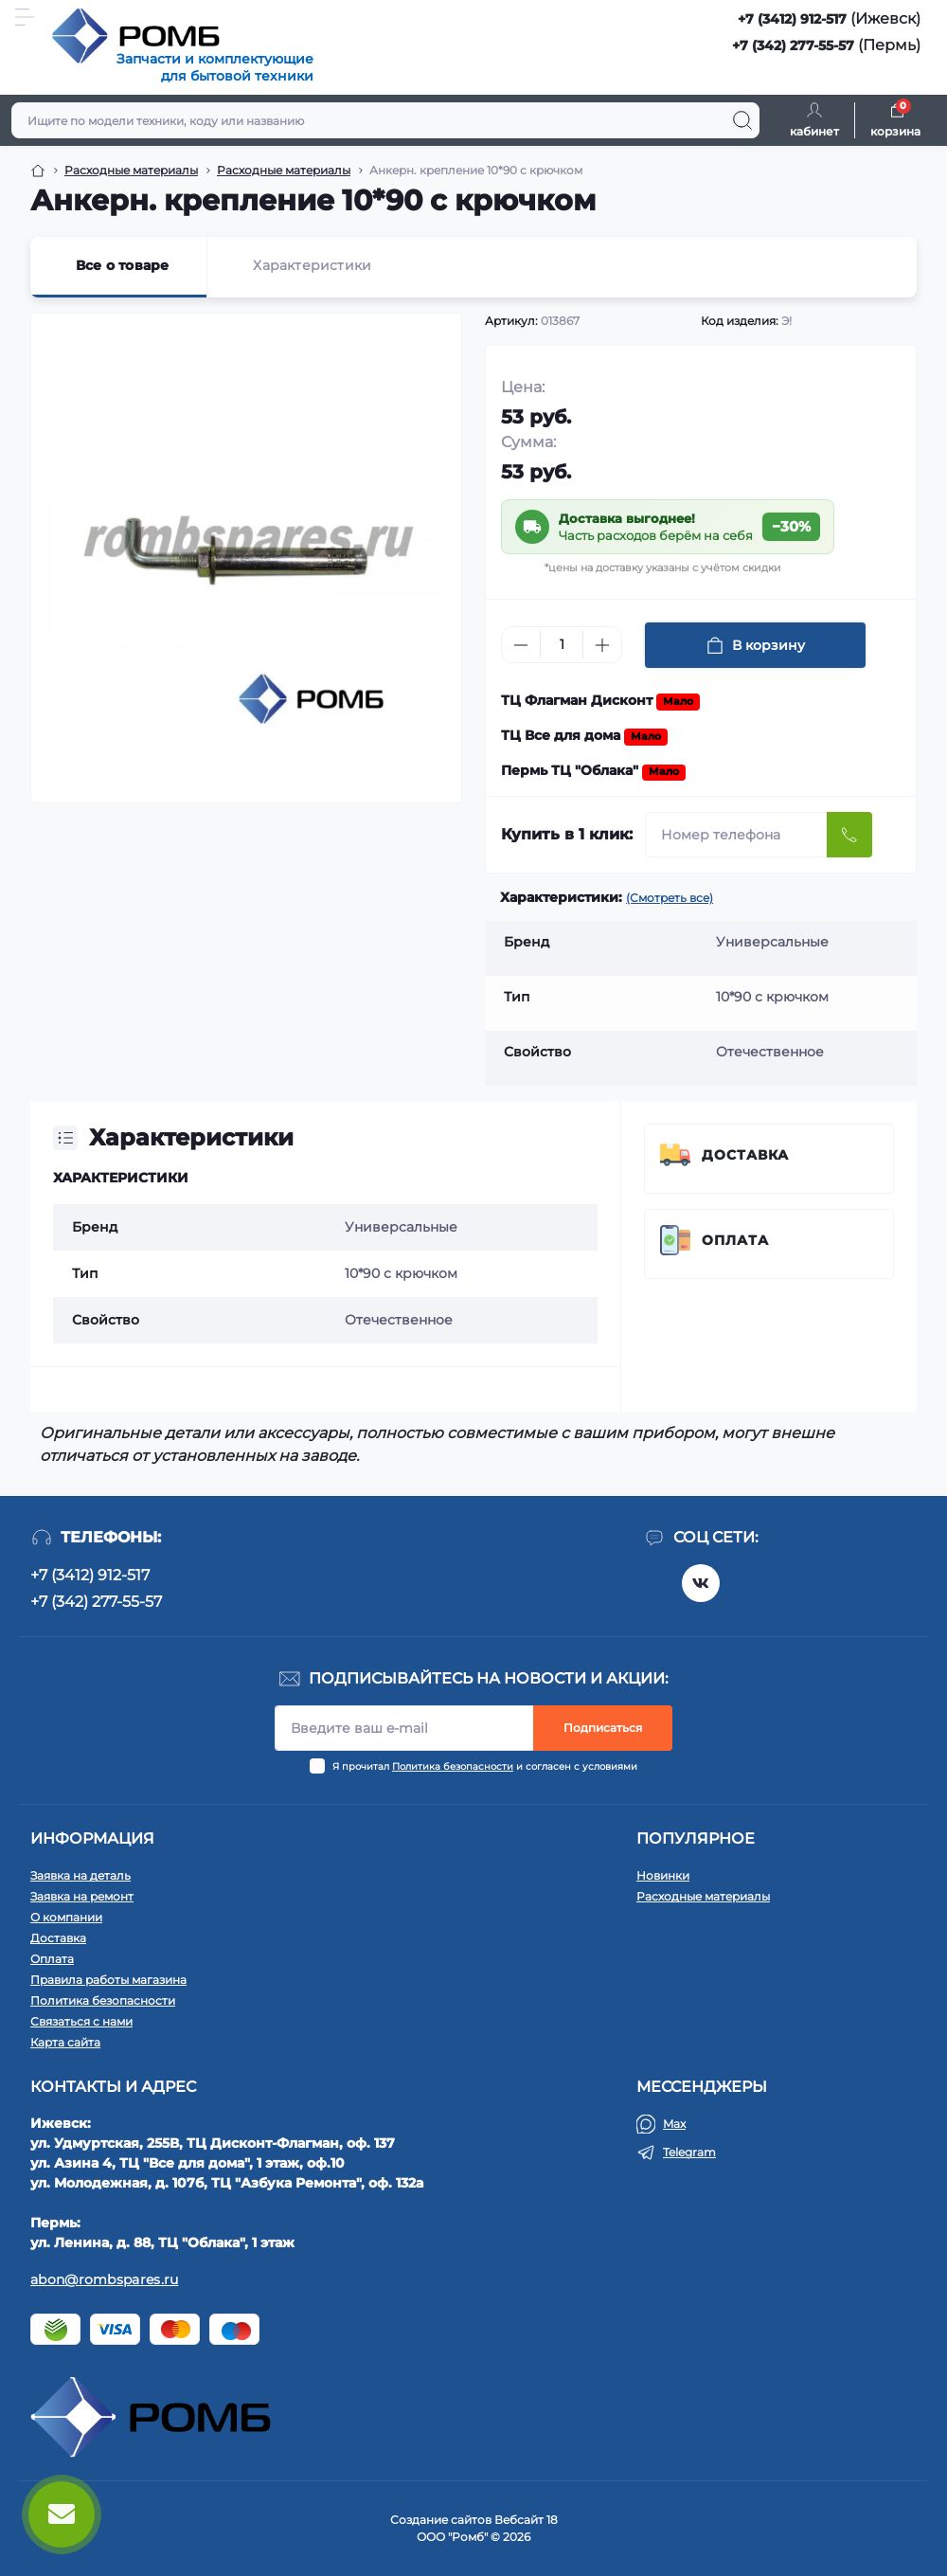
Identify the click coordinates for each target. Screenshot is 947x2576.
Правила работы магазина (108, 1980)
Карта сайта (65, 2042)
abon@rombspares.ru (104, 2279)
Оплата (735, 1240)
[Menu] (24, 17)
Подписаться (602, 1727)
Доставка (745, 1154)
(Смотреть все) (669, 898)
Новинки (662, 1875)
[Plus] (602, 645)
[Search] (742, 120)
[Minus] (521, 645)
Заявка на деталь (80, 1875)
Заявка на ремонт (82, 1896)
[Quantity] (561, 644)
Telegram (689, 2152)
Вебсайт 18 (526, 2520)
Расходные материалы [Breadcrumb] (131, 170)
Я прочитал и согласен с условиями (484, 1766)
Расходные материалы (703, 1896)
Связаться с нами (81, 2021)
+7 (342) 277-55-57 (793, 45)
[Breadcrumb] (37, 170)
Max (674, 2124)
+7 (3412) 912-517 (792, 18)
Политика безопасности (452, 1766)
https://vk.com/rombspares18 (700, 1583)
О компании (66, 1917)
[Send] (849, 834)
